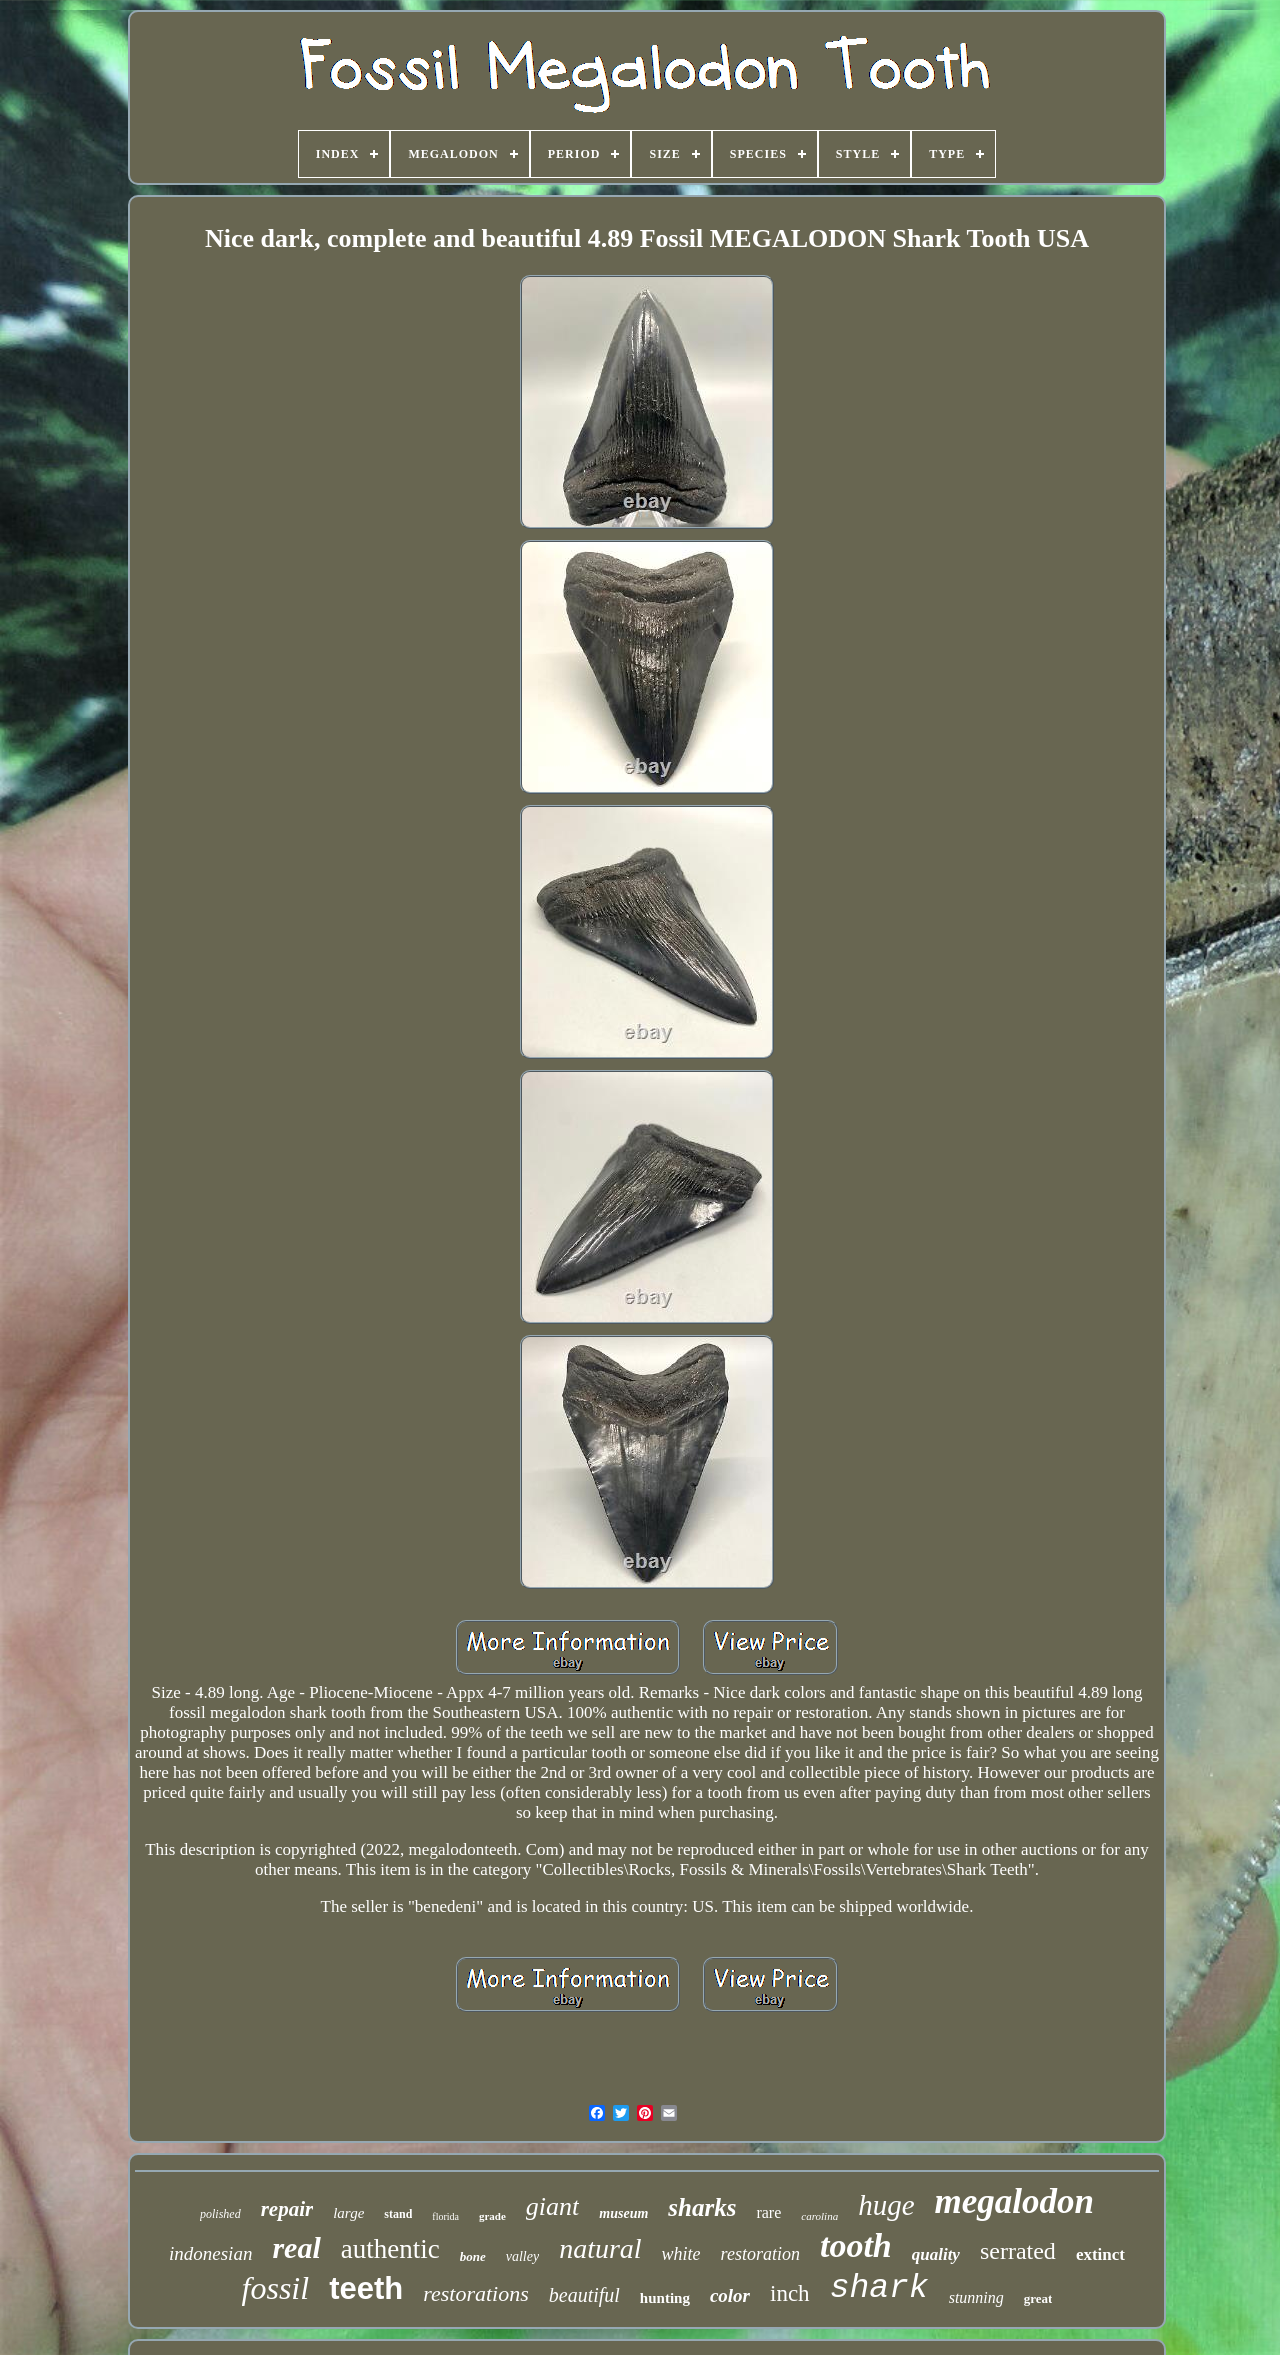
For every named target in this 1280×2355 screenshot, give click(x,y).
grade (492, 2216)
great (1038, 2298)
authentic (390, 2249)
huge (886, 2205)
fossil (276, 2288)
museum (623, 2213)
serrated (1018, 2251)
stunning (976, 2297)
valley (522, 2256)
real (296, 2247)
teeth (366, 2288)
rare (768, 2212)
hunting (665, 2298)
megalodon (1014, 2201)
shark (879, 2288)
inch (790, 2293)
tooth (856, 2245)
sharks (702, 2207)
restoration (760, 2254)
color (730, 2295)
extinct (1100, 2254)
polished (220, 2214)
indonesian (210, 2253)
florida (445, 2216)
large (348, 2213)
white (681, 2254)
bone (473, 2256)
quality (936, 2254)
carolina (819, 2216)
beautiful (584, 2295)
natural (600, 2248)
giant (552, 2206)
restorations (476, 2293)
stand (398, 2214)
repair (287, 2209)
